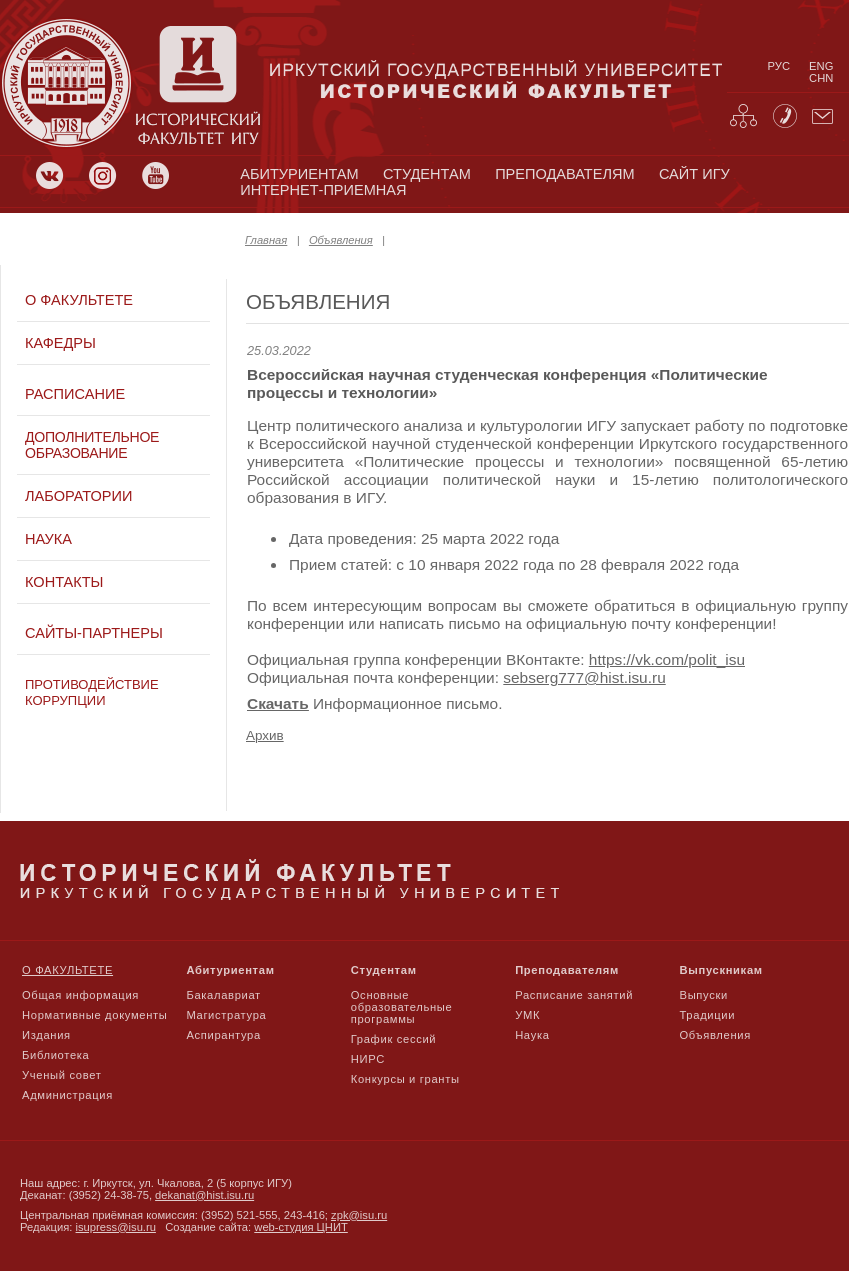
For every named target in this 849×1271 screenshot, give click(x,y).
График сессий (394, 1039)
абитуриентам (299, 174)
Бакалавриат (223, 995)
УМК (527, 1015)
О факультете (79, 300)
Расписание (75, 394)
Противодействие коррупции (92, 692)
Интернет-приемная (323, 190)
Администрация (67, 1095)
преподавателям (564, 174)
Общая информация (80, 995)
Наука (48, 539)
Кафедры (60, 343)
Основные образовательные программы (402, 1007)
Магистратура (226, 1015)
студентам (427, 174)
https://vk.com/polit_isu (667, 659)
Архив (265, 735)
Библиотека (56, 1055)
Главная (266, 240)
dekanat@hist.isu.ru (204, 1195)
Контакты (64, 582)
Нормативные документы (95, 1015)
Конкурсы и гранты (405, 1079)
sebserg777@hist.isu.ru (584, 677)
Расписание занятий (574, 995)
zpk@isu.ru (359, 1215)
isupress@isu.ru (116, 1227)
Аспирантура (223, 1035)
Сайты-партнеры (94, 633)
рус (779, 66)
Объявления (341, 240)
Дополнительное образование (92, 445)
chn (821, 78)
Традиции (708, 1015)
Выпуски (704, 995)
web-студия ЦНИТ (301, 1227)
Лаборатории (78, 496)
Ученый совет (61, 1075)
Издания (46, 1035)
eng (821, 66)
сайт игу (694, 174)
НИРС (368, 1059)
